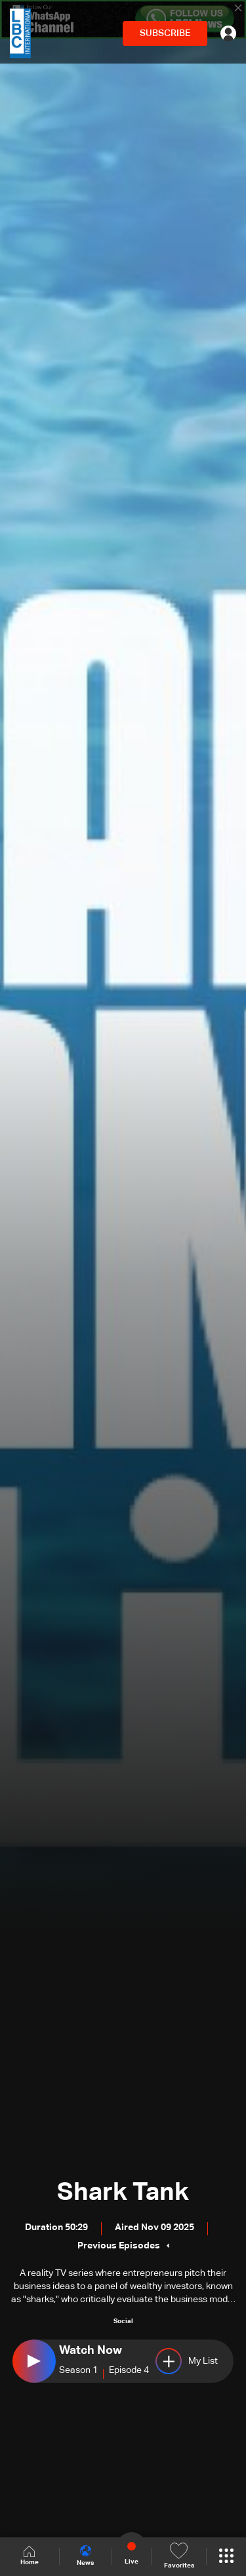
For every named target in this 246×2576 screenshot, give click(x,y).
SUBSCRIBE (165, 33)
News (85, 2555)
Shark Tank (123, 2192)
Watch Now (90, 2351)
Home (29, 2556)
